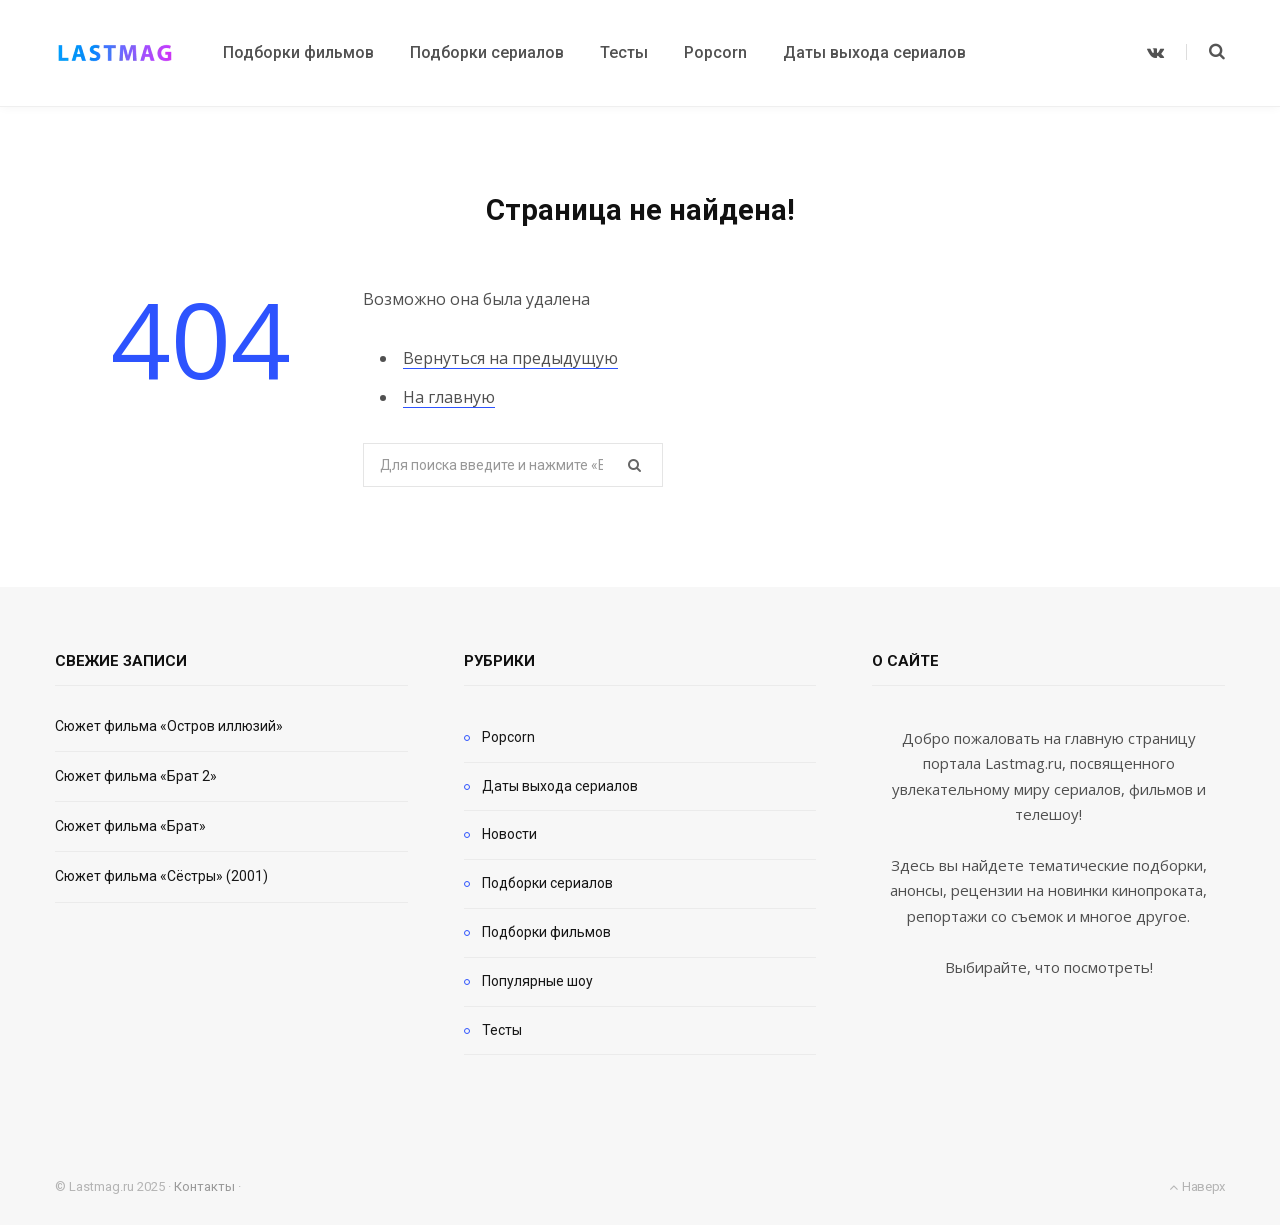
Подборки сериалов (547, 883)
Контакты (204, 1186)
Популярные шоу (537, 981)
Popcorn (508, 737)
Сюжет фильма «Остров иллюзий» (169, 726)
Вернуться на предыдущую (510, 358)
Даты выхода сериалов (560, 786)
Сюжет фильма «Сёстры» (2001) (161, 876)
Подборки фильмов (546, 932)
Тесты (502, 1030)
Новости (509, 834)
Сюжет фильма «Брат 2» (136, 776)
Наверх (1197, 1186)
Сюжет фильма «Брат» (130, 826)
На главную (449, 397)
